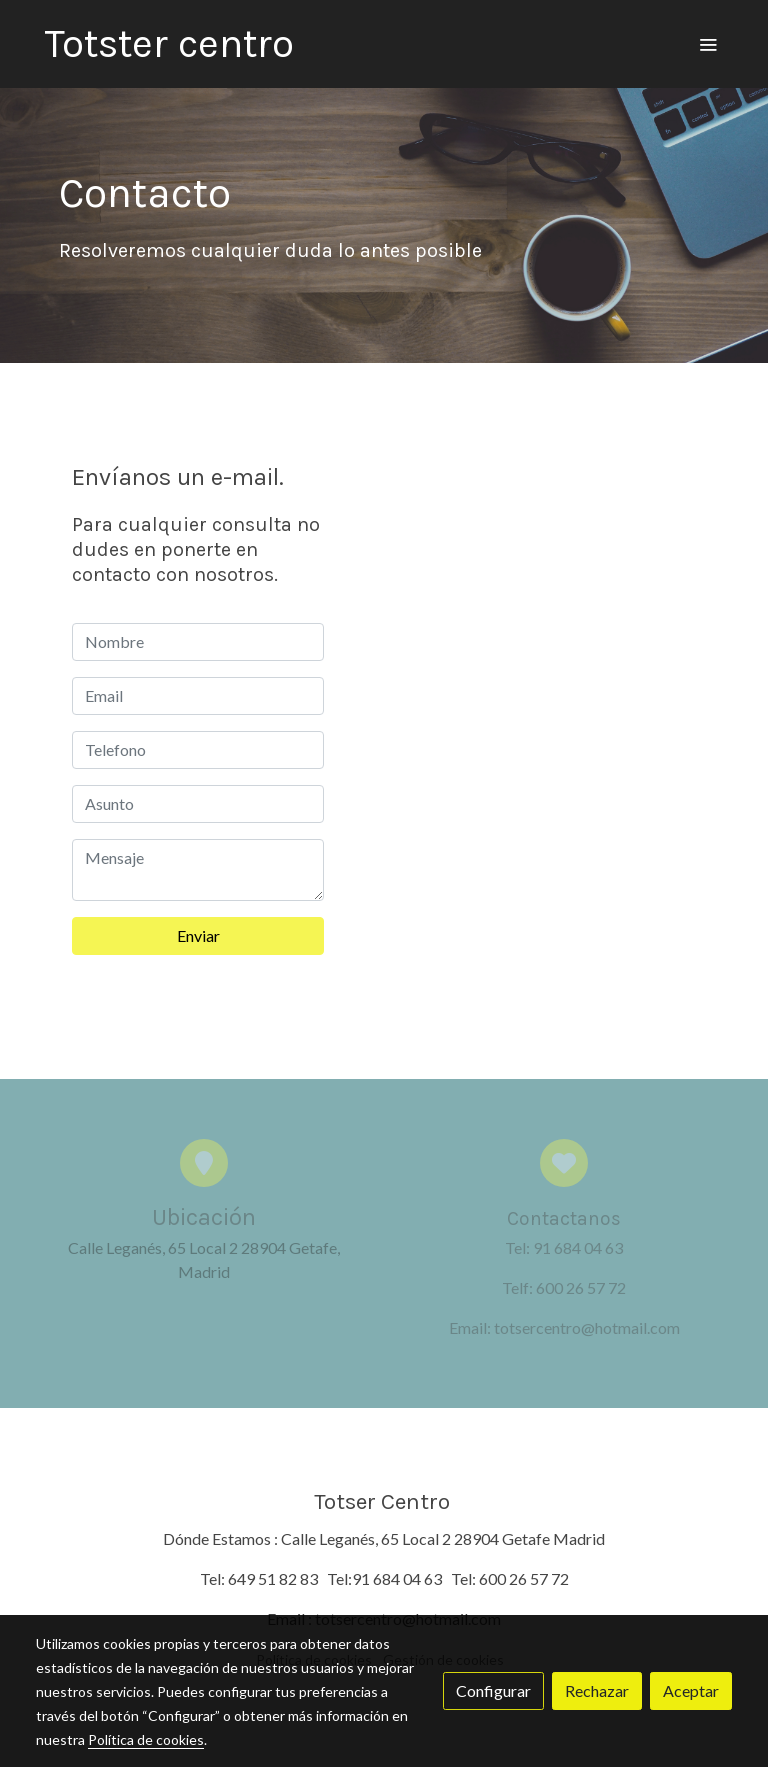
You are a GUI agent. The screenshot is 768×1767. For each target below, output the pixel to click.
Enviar (198, 935)
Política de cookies (146, 1739)
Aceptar (691, 1690)
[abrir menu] (708, 44)
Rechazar (597, 1690)
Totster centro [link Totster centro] (169, 43)
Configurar (493, 1690)
